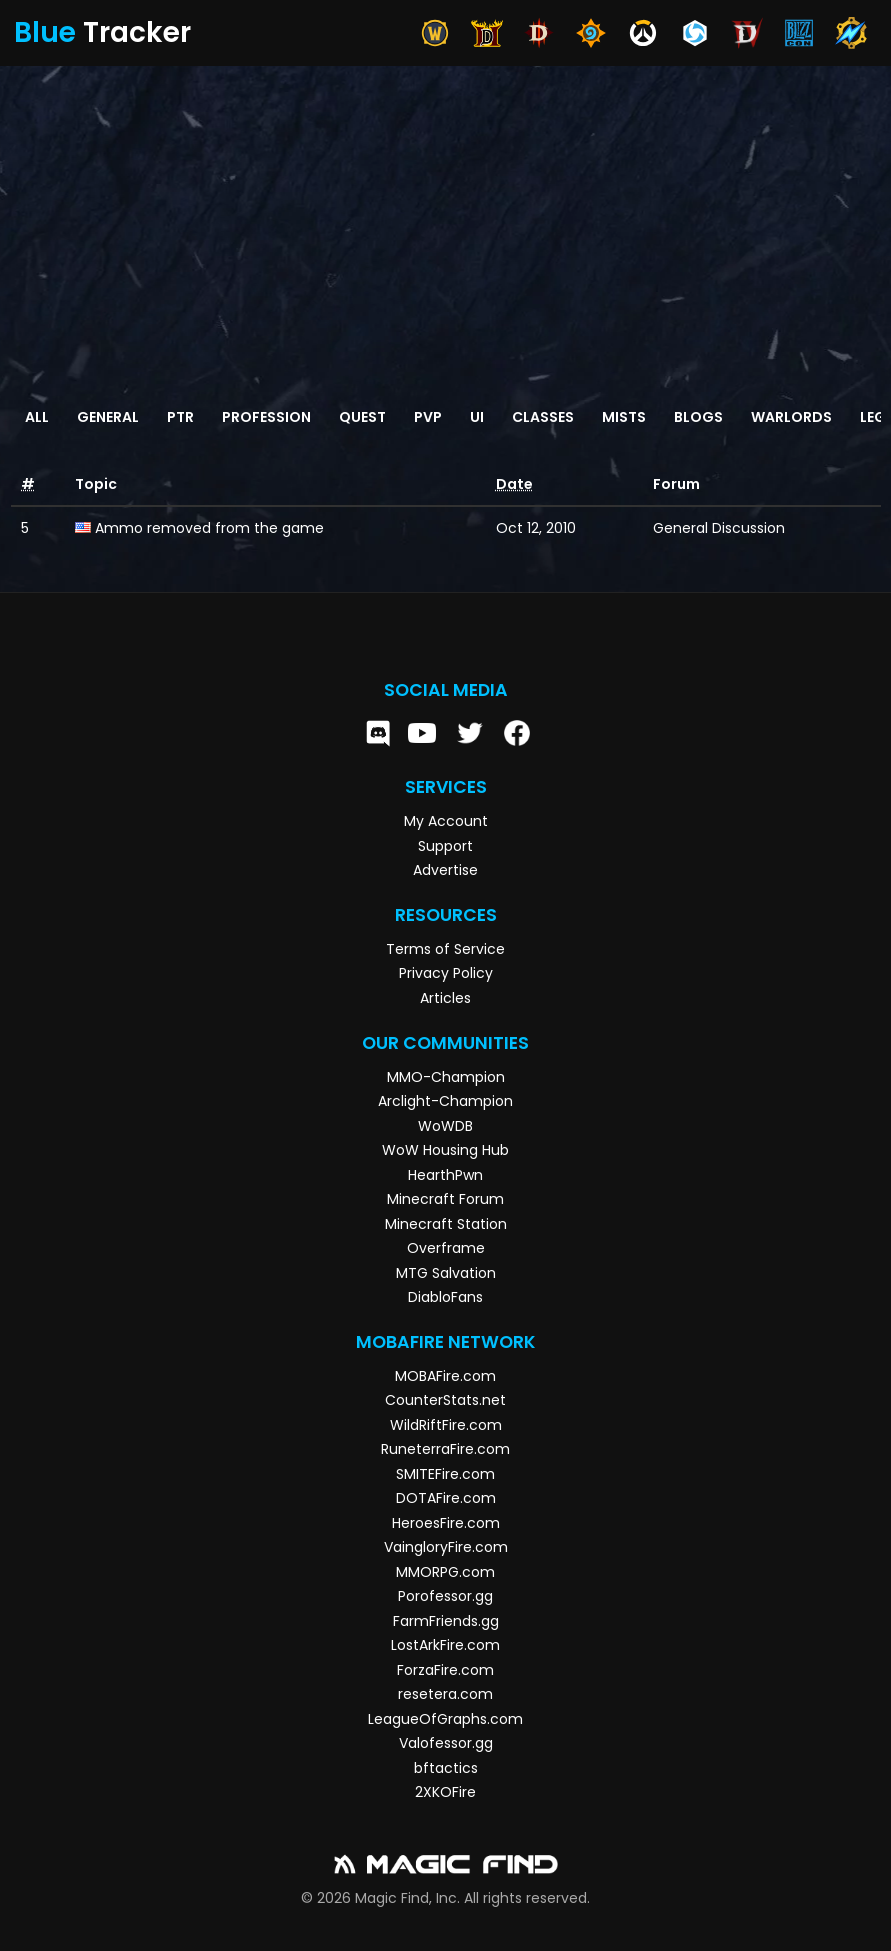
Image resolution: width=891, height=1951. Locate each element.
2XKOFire (445, 1792)
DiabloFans (445, 1297)
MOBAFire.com (445, 1376)
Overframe (446, 1248)
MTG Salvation (446, 1273)
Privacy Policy (446, 973)
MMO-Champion (446, 1077)
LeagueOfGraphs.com (445, 1719)
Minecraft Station (446, 1224)
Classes (543, 417)
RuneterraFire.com (445, 1449)
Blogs (698, 417)
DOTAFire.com (446, 1498)
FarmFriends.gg (446, 1621)
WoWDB (445, 1126)
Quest (362, 417)
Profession (266, 417)
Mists (624, 417)
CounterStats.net (445, 1400)
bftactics (446, 1768)
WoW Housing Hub (445, 1150)
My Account (446, 821)
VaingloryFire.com (446, 1547)
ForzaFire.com (445, 1670)
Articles (445, 998)
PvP (428, 417)
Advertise (445, 870)
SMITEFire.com (445, 1474)
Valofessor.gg (446, 1743)
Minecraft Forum (445, 1199)
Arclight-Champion (445, 1101)
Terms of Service (445, 949)
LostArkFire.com (445, 1645)
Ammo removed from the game (209, 528)
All (37, 417)
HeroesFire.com (446, 1523)
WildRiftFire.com (446, 1425)
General (108, 417)
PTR (180, 417)
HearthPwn (445, 1175)
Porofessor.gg (445, 1596)
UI (477, 417)
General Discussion (719, 528)
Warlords (791, 417)
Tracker (102, 32)
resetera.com (445, 1694)
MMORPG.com (445, 1572)
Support (445, 846)
